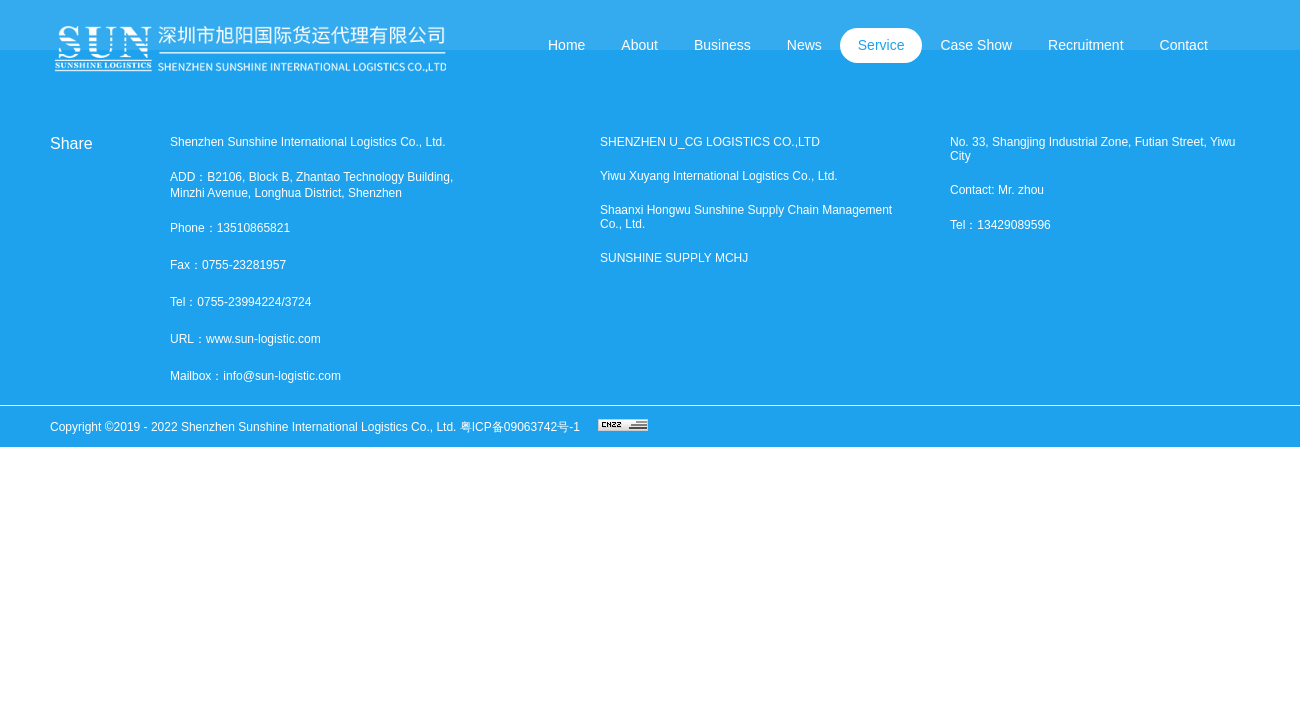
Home (566, 45)
